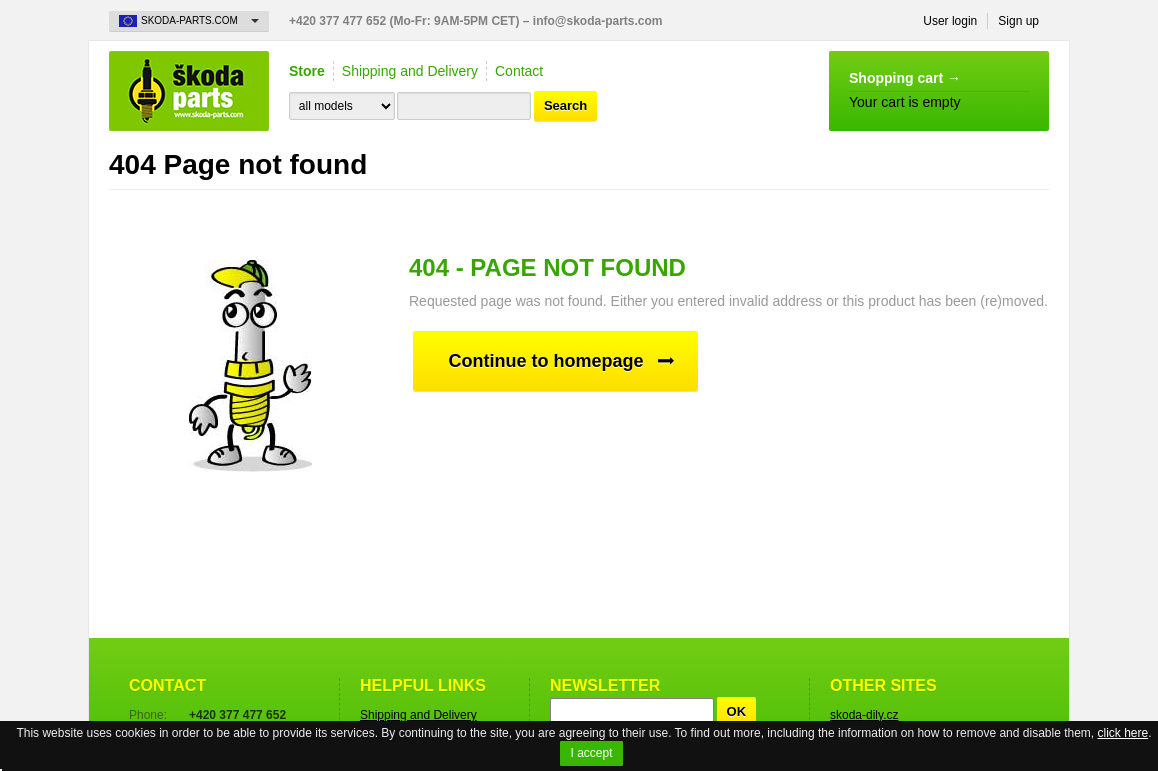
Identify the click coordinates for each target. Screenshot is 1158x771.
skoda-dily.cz (864, 715)
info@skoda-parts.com (598, 21)
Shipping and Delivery (410, 71)
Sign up (1018, 21)
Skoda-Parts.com (189, 91)
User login (950, 21)
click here (1123, 733)
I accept (591, 753)
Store (307, 71)
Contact (519, 71)
